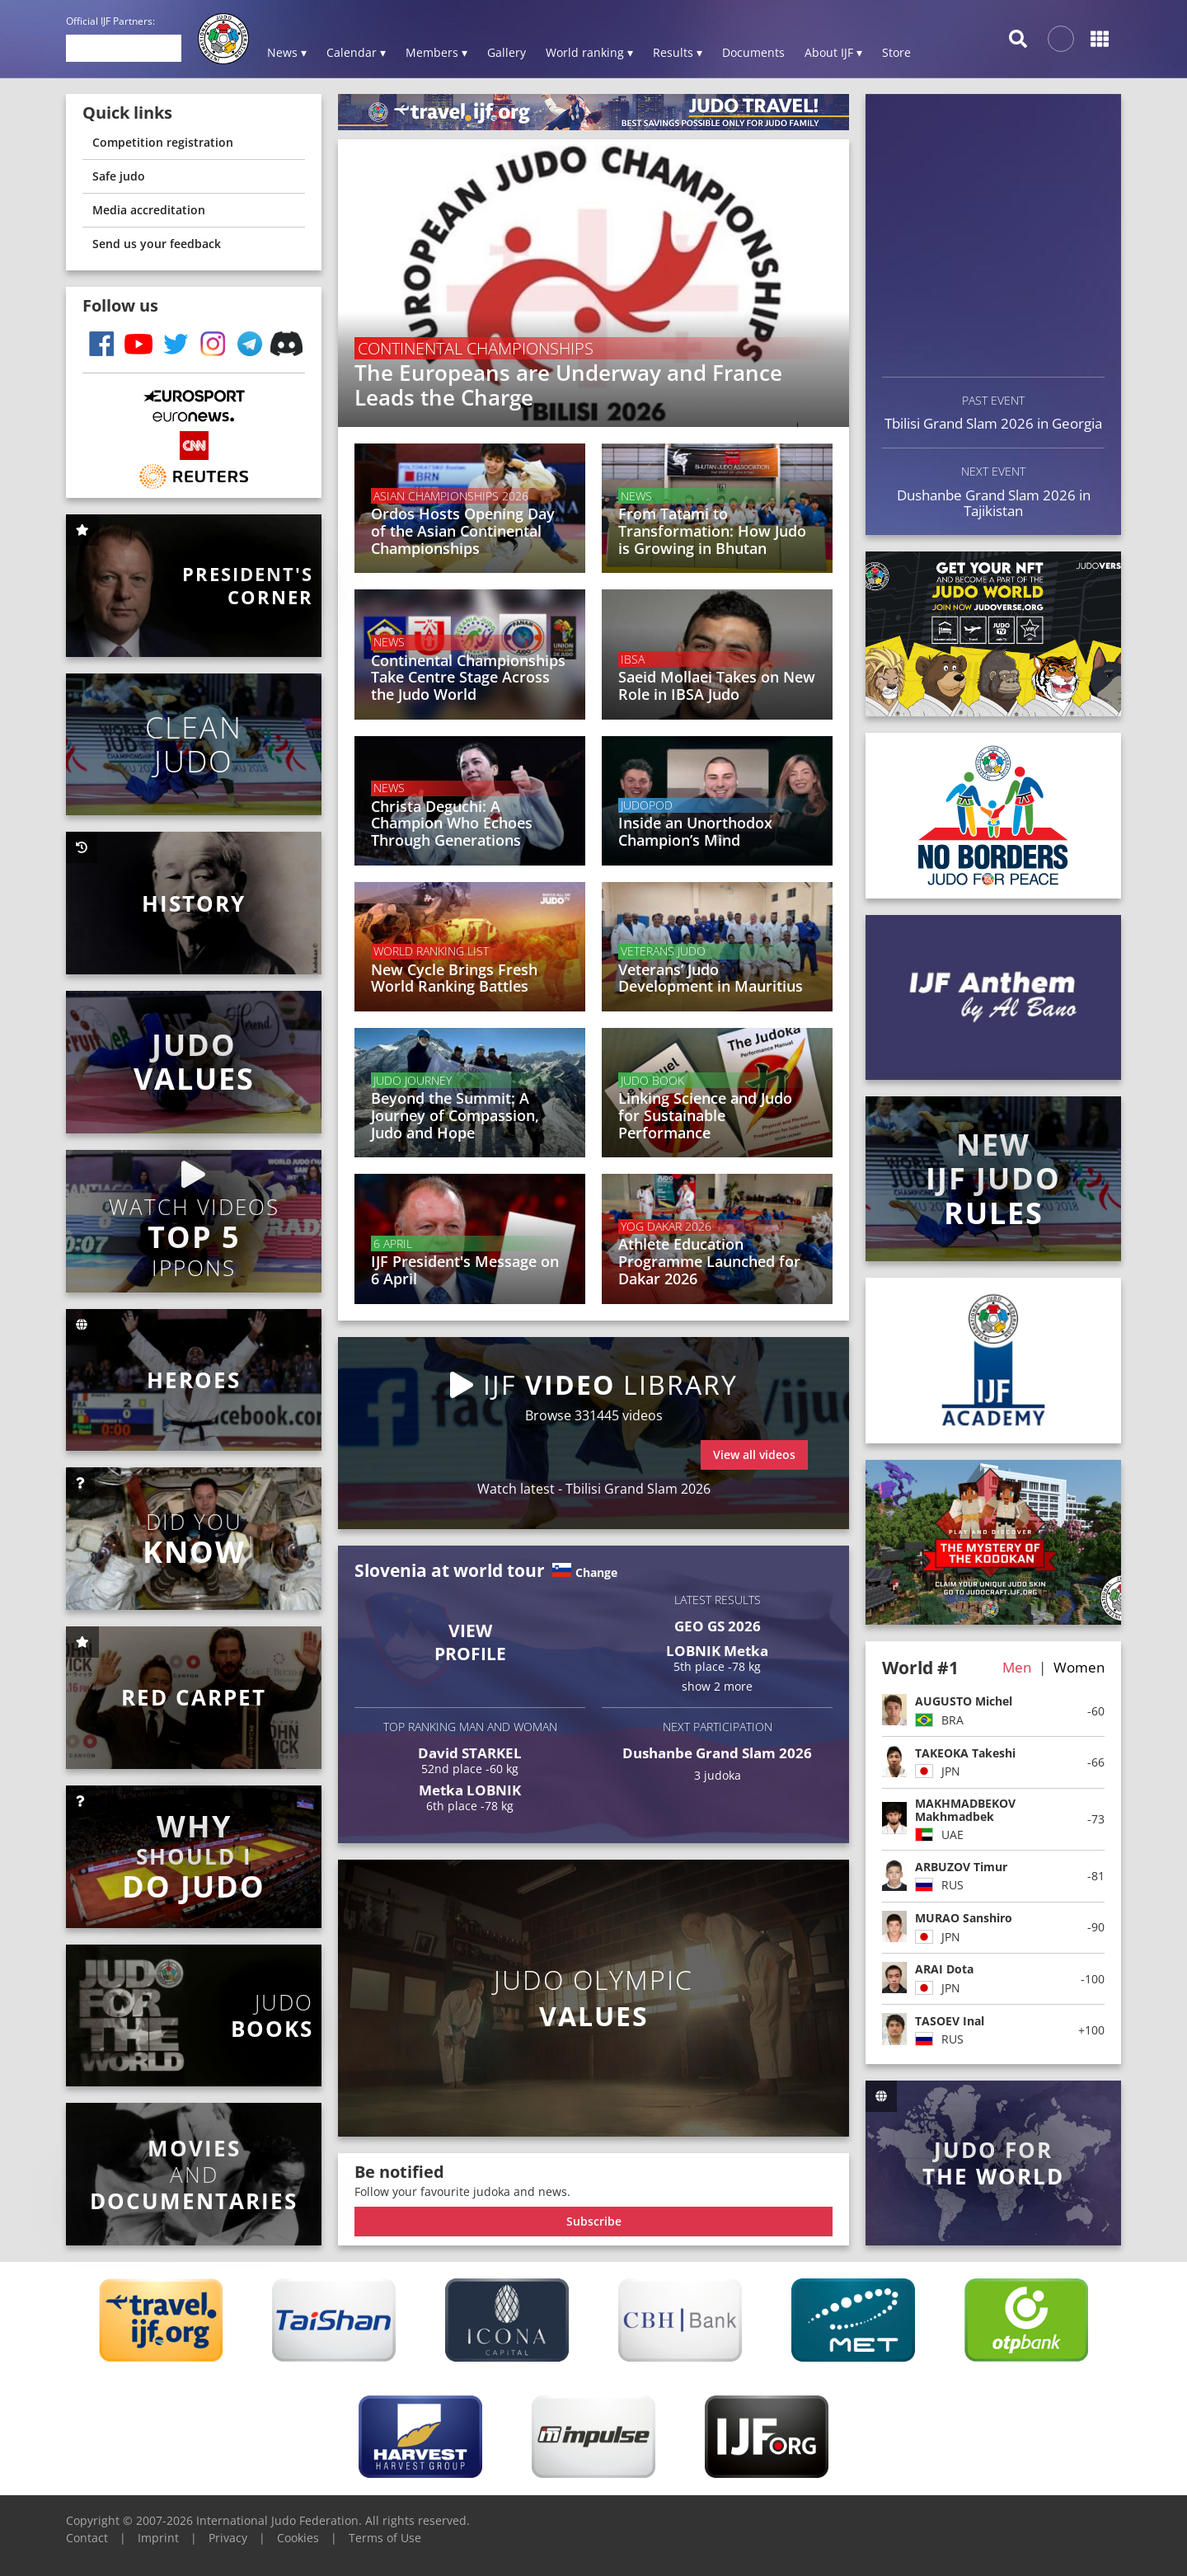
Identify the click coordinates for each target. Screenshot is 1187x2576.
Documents (753, 52)
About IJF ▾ (833, 52)
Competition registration (162, 142)
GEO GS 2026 (717, 1626)
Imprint (158, 2538)
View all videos (754, 1454)
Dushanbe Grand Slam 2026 (717, 1753)
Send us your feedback (156, 243)
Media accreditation (148, 210)
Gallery (506, 52)
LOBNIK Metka (717, 1651)
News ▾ (287, 52)
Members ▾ (436, 52)
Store (896, 52)
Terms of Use (385, 2538)
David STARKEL (470, 1753)
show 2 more (717, 1686)
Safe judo (118, 176)
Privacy (228, 2538)
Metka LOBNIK (470, 1790)
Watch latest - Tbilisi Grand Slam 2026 (594, 1489)
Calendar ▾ (356, 52)
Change (596, 1572)
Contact (87, 2538)
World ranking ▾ (589, 52)
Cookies (298, 2538)
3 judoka (717, 1775)
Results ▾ (677, 52)
